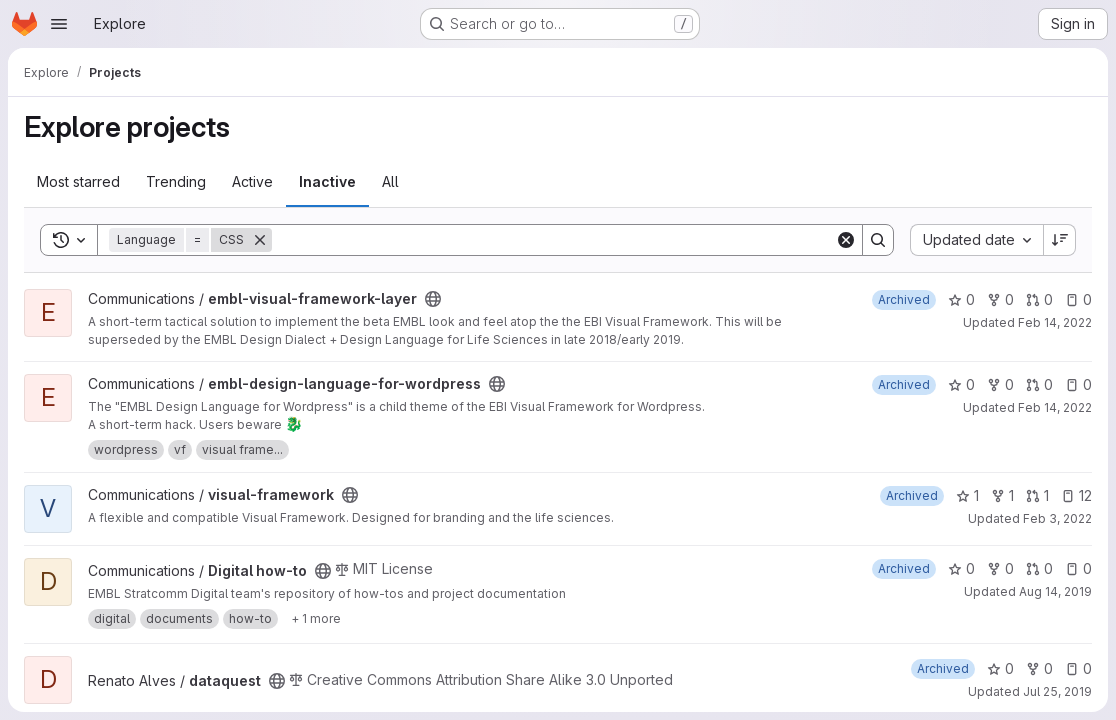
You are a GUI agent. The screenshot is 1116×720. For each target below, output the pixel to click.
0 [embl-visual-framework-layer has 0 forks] (1000, 299)
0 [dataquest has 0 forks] (1039, 668)
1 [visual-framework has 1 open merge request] (1037, 495)
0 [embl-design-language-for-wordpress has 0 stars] (961, 384)
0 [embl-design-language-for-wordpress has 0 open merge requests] (1039, 384)
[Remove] (260, 240)
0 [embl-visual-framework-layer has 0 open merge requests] (1039, 299)
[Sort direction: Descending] (1060, 240)
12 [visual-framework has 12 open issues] (1076, 495)
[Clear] (846, 240)
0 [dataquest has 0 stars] (1000, 668)
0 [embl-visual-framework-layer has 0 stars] (961, 299)
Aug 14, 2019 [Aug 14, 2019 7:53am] (1055, 591)
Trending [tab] (176, 181)
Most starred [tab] (78, 181)
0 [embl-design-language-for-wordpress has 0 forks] (1000, 384)
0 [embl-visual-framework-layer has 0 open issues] (1078, 299)
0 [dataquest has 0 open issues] (1078, 668)
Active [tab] (252, 181)
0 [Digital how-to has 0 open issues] (1078, 568)
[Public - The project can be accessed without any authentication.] (433, 299)
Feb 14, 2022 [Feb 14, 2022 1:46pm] (1055, 322)
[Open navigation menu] (59, 24)
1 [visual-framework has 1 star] (967, 495)
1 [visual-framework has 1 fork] (1002, 495)
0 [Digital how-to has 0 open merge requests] (1039, 568)
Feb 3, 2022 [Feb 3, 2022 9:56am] (1057, 518)
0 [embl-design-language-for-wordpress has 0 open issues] (1078, 384)
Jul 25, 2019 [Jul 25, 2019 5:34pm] (1057, 691)
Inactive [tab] (327, 181)
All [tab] (390, 181)
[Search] (553, 240)
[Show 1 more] (316, 619)
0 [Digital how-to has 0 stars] (961, 568)
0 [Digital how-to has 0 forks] (1000, 568)
